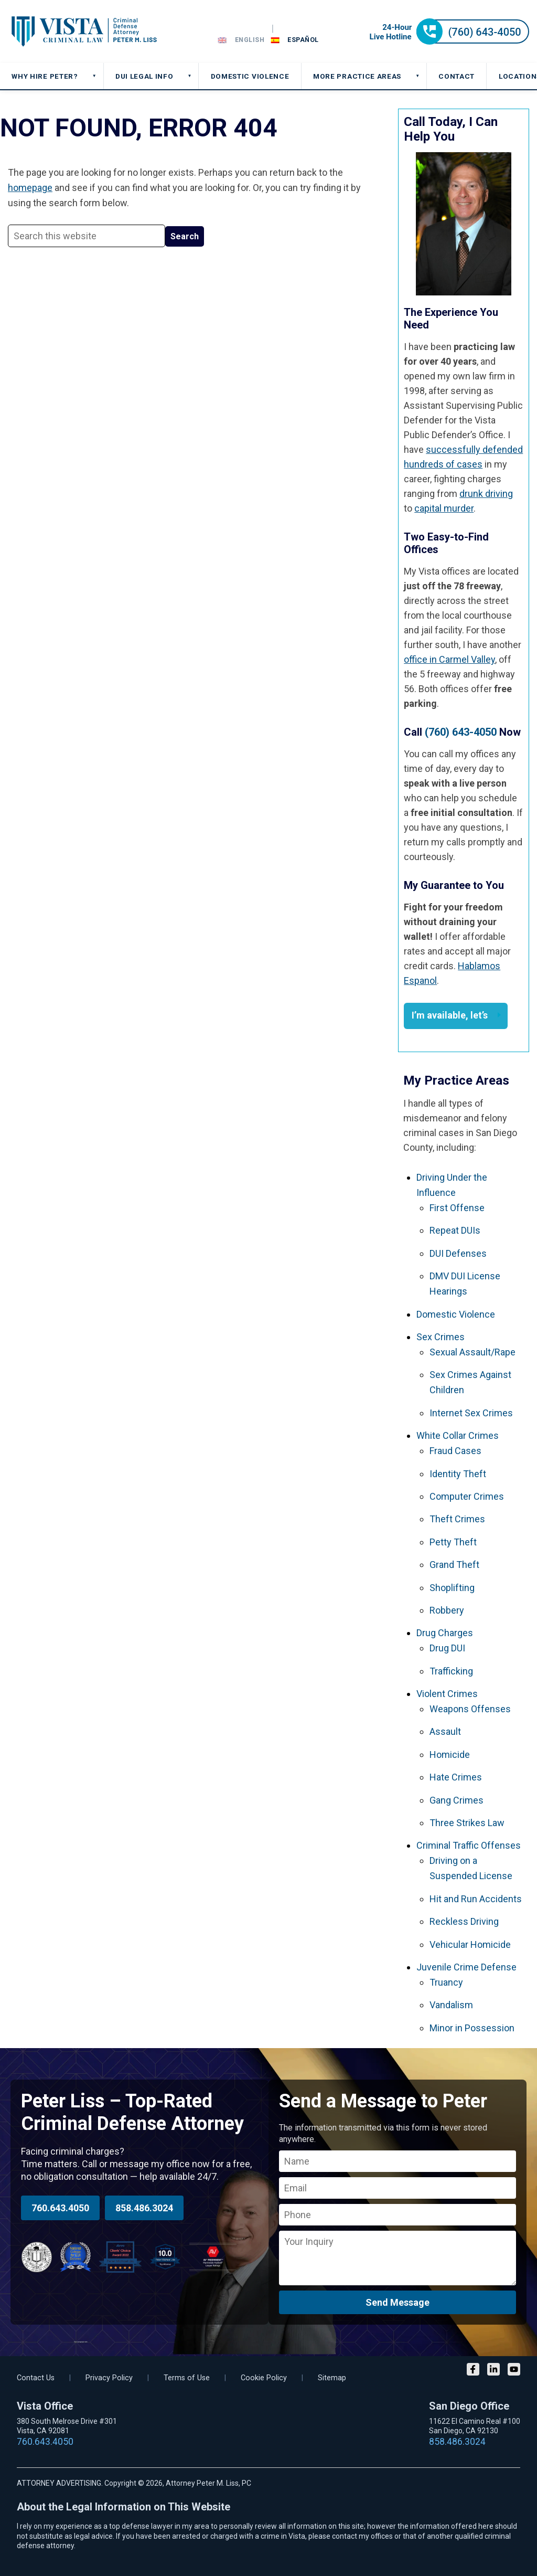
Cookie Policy (264, 2377)
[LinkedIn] (493, 2370)
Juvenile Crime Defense (466, 1967)
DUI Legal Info (144, 76)
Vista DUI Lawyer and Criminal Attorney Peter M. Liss (84, 31)
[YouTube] (514, 2370)
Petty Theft (453, 1541)
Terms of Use (187, 2377)
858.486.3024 (144, 2207)
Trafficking (451, 1671)
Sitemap (332, 2377)
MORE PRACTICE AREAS (357, 76)
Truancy (446, 1982)
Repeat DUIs (454, 1230)
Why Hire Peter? (45, 76)
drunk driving (486, 493)
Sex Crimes (440, 1336)
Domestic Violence (455, 1314)
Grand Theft (454, 1564)
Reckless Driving (464, 1921)
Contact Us (36, 2377)
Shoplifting (452, 1587)
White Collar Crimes (457, 1435)
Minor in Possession (471, 2027)
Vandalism (451, 2004)
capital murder (444, 508)
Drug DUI (447, 1647)
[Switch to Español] (295, 40)
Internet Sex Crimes (471, 1412)
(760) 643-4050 (461, 732)
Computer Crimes (466, 1496)
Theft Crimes (457, 1518)
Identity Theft (457, 1473)
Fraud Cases (455, 1450)
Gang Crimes (456, 1800)
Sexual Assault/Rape (472, 1352)
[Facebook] (473, 2370)
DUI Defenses (458, 1253)
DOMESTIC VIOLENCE (250, 76)
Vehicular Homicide (470, 1944)
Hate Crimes (455, 1777)
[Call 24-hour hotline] (449, 41)
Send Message (397, 2302)
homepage (30, 187)
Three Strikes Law (466, 1822)
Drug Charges (444, 1632)
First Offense (457, 1207)
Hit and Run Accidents (475, 1898)
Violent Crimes (447, 1693)
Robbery (446, 1610)
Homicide (449, 1754)
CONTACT (456, 76)
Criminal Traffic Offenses (468, 1845)
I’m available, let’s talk (450, 1019)
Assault (445, 1731)
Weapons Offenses (470, 1708)
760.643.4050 (60, 2207)
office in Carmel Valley (449, 659)
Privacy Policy (109, 2377)
